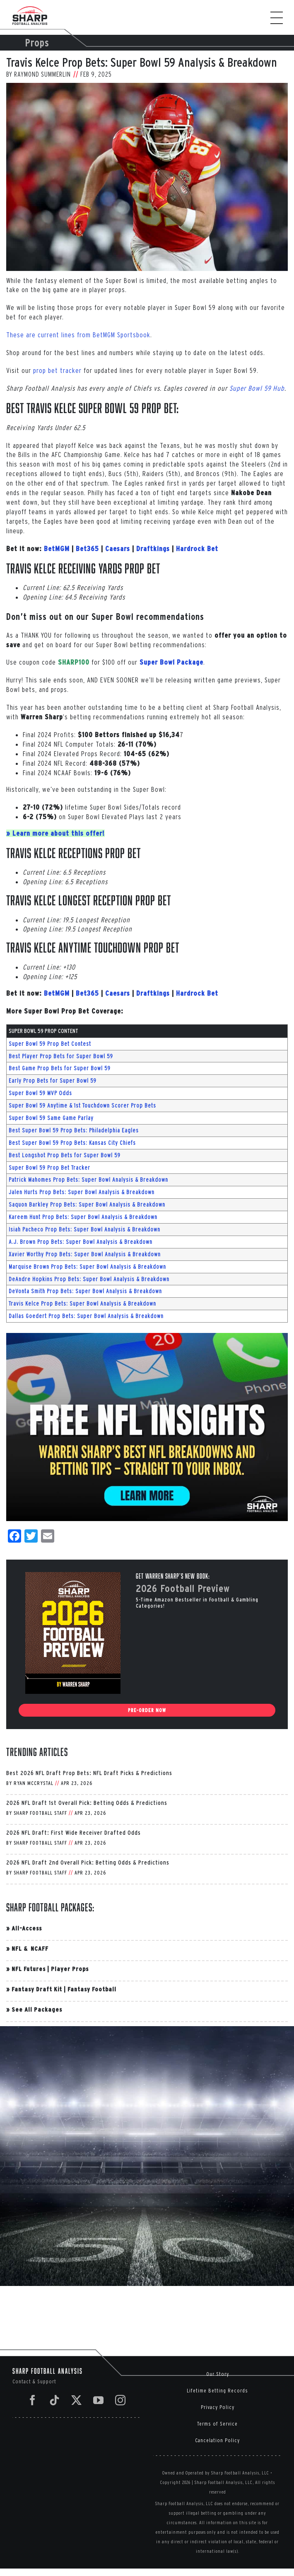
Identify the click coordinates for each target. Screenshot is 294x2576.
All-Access (27, 1928)
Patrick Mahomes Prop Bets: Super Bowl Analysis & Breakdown (88, 1179)
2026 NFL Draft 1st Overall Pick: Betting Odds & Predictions (86, 1802)
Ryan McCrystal (33, 1783)
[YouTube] (98, 2400)
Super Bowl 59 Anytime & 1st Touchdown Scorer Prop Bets (82, 1105)
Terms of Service (217, 2424)
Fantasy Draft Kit (37, 1989)
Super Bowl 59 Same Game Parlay (51, 1118)
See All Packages (37, 2009)
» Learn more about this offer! (55, 833)
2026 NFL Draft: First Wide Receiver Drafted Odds (73, 1832)
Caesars (117, 548)
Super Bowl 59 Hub (256, 388)
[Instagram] (120, 2400)
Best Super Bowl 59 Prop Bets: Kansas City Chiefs (72, 1142)
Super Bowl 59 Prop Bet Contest (50, 1043)
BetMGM (57, 548)
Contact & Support (34, 2381)
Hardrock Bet (197, 548)
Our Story (217, 2374)
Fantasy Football (91, 1989)
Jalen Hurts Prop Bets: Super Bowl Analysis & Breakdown (81, 1192)
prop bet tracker (57, 370)
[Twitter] (76, 2400)
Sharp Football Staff (40, 1813)
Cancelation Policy (217, 2440)
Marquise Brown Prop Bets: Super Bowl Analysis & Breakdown (87, 1266)
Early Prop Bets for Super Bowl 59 (52, 1080)
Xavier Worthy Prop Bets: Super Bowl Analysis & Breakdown (85, 1254)
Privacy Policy (217, 2407)
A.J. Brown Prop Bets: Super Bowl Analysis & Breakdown (80, 1241)
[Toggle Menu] (280, 18)
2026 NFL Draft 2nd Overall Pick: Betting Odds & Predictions (87, 1862)
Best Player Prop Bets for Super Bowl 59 (61, 1056)
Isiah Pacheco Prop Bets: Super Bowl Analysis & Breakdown (84, 1229)
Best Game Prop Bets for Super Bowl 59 (60, 1068)
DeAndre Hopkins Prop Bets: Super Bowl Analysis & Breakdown (89, 1279)
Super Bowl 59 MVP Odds (40, 1093)
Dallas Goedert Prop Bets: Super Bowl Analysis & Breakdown (86, 1316)
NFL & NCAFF (30, 1948)
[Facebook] (32, 2400)
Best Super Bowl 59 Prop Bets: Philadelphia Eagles (74, 1130)
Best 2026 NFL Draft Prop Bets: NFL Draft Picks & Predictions (89, 1772)
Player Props (70, 1968)
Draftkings (153, 548)
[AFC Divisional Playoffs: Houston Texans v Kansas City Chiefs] (147, 177)
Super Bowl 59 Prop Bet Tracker (49, 1167)
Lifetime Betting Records (217, 2390)
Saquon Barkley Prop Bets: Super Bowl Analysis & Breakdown (87, 1204)
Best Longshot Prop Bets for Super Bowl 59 (64, 1155)
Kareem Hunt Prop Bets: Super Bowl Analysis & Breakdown (83, 1217)
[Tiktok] (54, 2400)
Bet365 (87, 548)
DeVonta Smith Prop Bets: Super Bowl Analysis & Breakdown (85, 1291)
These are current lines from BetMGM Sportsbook (78, 335)
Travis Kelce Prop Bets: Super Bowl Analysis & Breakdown (82, 1303)
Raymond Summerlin (42, 74)
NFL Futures (29, 1968)
